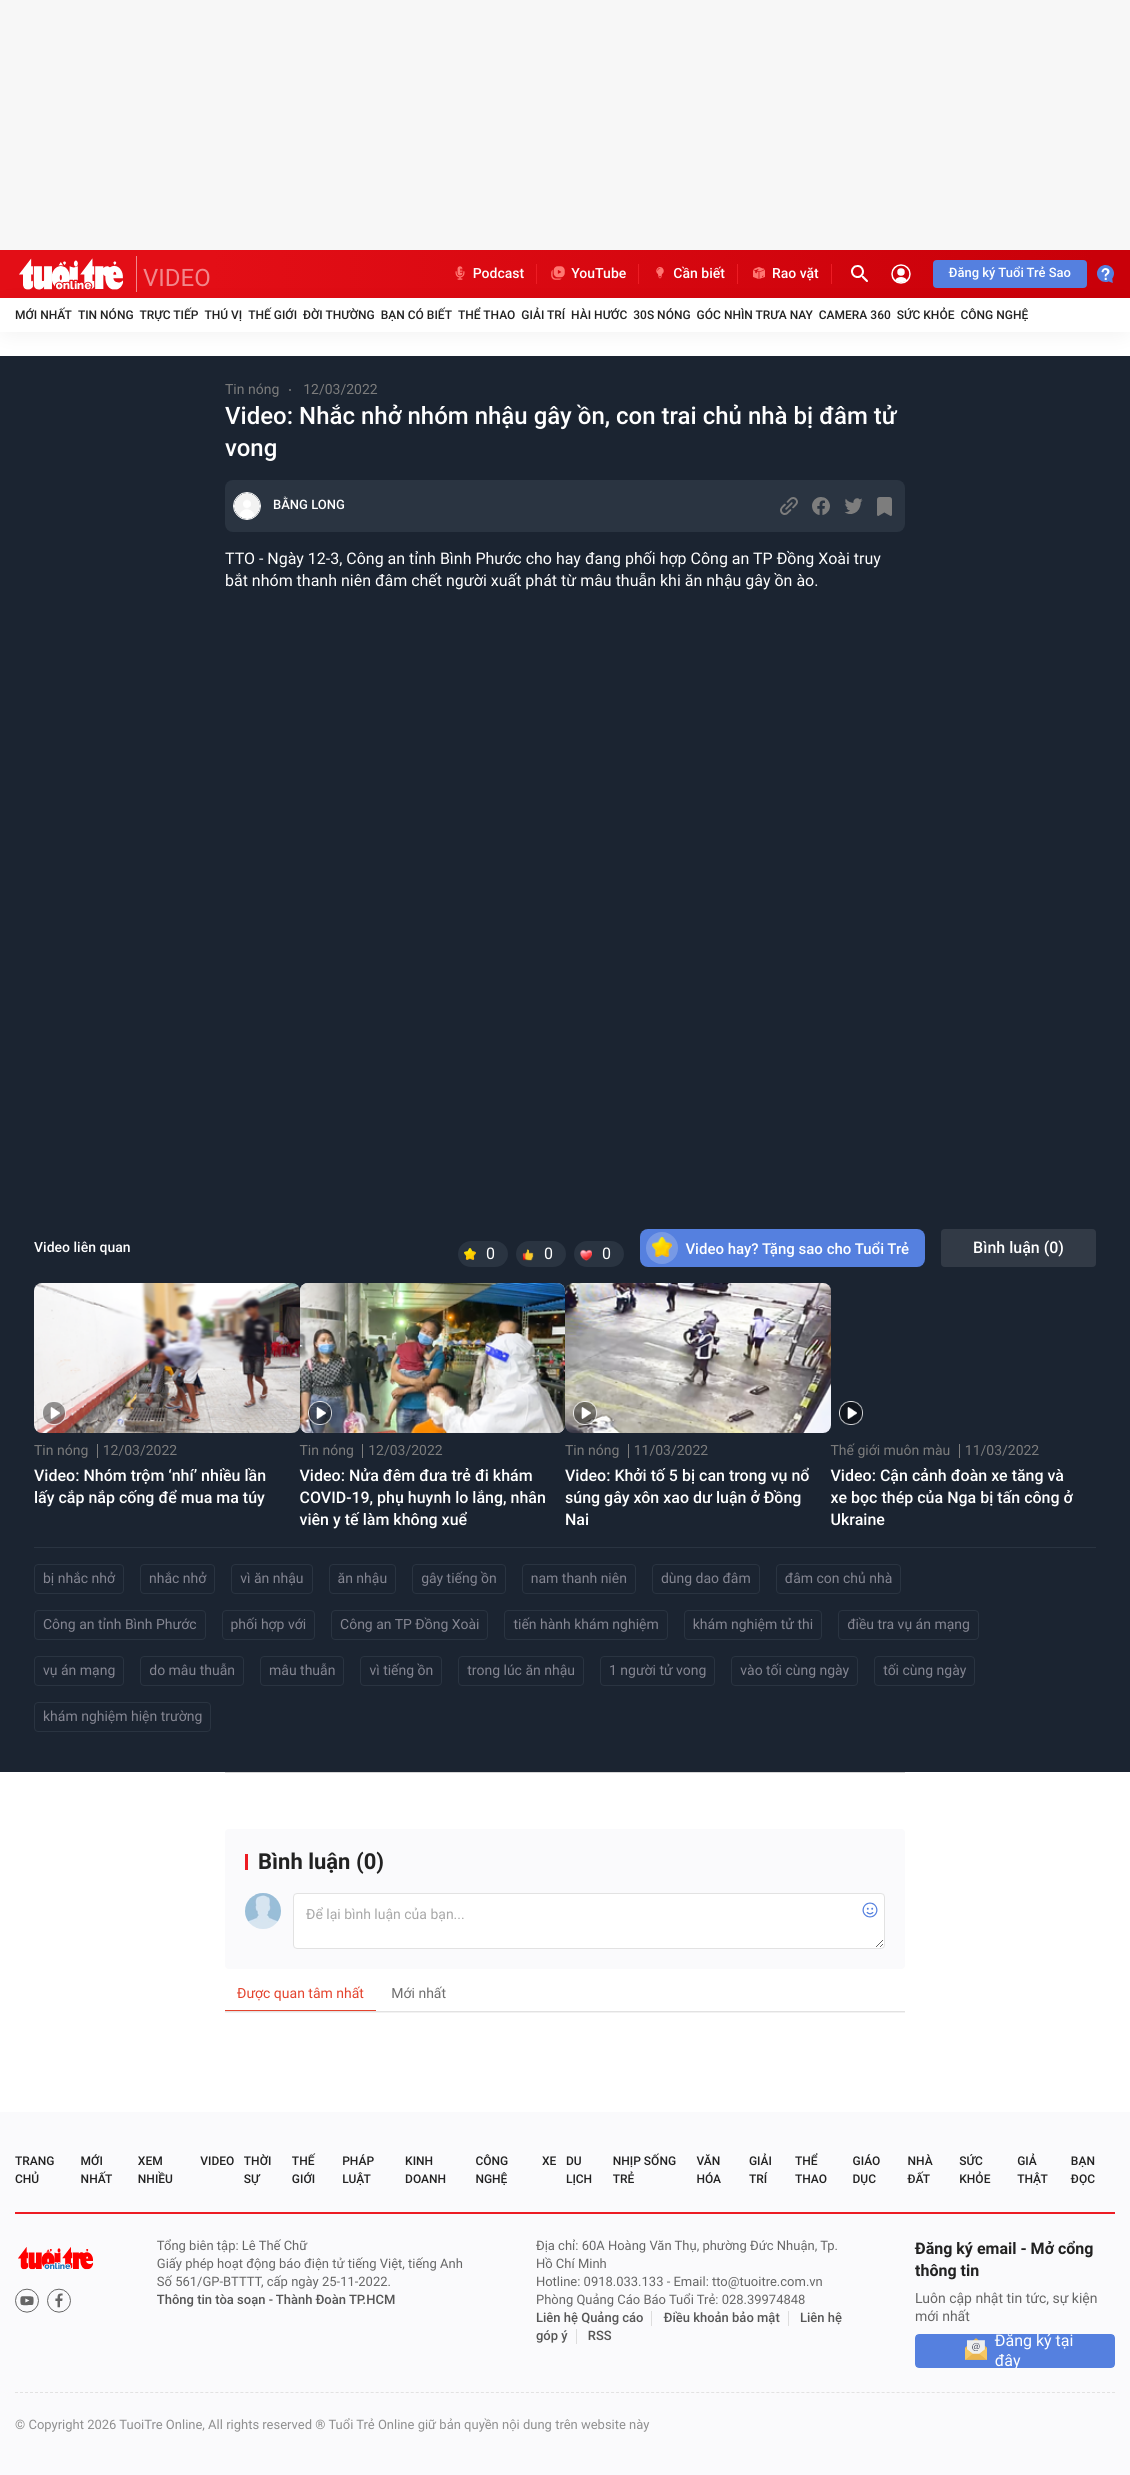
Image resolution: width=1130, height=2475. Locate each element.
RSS (600, 2336)
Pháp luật (358, 2170)
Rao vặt (784, 274)
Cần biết (688, 274)
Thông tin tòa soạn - (216, 2300)
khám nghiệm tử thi (753, 1625)
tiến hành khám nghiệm (585, 1625)
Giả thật (1032, 2170)
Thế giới (272, 315)
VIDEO (177, 278)
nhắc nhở (177, 1579)
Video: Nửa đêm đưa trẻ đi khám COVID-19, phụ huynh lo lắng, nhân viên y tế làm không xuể (423, 1497)
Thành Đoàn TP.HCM (335, 2300)
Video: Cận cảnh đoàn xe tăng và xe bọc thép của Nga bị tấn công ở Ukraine (952, 1497)
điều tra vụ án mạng (908, 1625)
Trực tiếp (169, 315)
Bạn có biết (416, 315)
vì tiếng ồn (401, 1671)
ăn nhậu (363, 1579)
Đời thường (339, 315)
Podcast (488, 274)
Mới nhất (43, 315)
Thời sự (258, 2170)
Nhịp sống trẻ (644, 2170)
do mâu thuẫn (192, 1671)
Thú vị (223, 315)
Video (217, 2161)
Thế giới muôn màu (891, 1451)
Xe (549, 2161)
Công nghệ (994, 315)
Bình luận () (1018, 1247)
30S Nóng (661, 315)
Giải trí (543, 315)
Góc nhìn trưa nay (755, 315)
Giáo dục (867, 2170)
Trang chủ (34, 2170)
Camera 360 (855, 315)
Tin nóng (106, 315)
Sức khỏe (926, 315)
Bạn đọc (1083, 2170)
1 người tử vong (657, 1671)
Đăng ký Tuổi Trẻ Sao (1010, 273)
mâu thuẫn (302, 1671)
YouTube (587, 274)
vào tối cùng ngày (794, 1671)
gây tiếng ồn (459, 1579)
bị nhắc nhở (79, 1579)
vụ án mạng (79, 1671)
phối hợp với (269, 1625)
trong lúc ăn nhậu (521, 1671)
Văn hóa (708, 2170)
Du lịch (579, 2170)
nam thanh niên (579, 1579)
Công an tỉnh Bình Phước (120, 1625)
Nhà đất (919, 2170)
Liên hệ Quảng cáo (590, 2318)
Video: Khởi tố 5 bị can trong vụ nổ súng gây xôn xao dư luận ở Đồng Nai (687, 1497)
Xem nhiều (155, 2170)
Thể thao (486, 315)
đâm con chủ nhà (839, 1579)
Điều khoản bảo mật (722, 2318)
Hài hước (599, 315)
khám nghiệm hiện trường (122, 1717)
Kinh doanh (425, 2170)
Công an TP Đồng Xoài (409, 1625)
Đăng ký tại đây (1034, 2351)
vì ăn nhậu (271, 1579)
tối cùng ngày (924, 1671)
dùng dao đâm (706, 1579)
